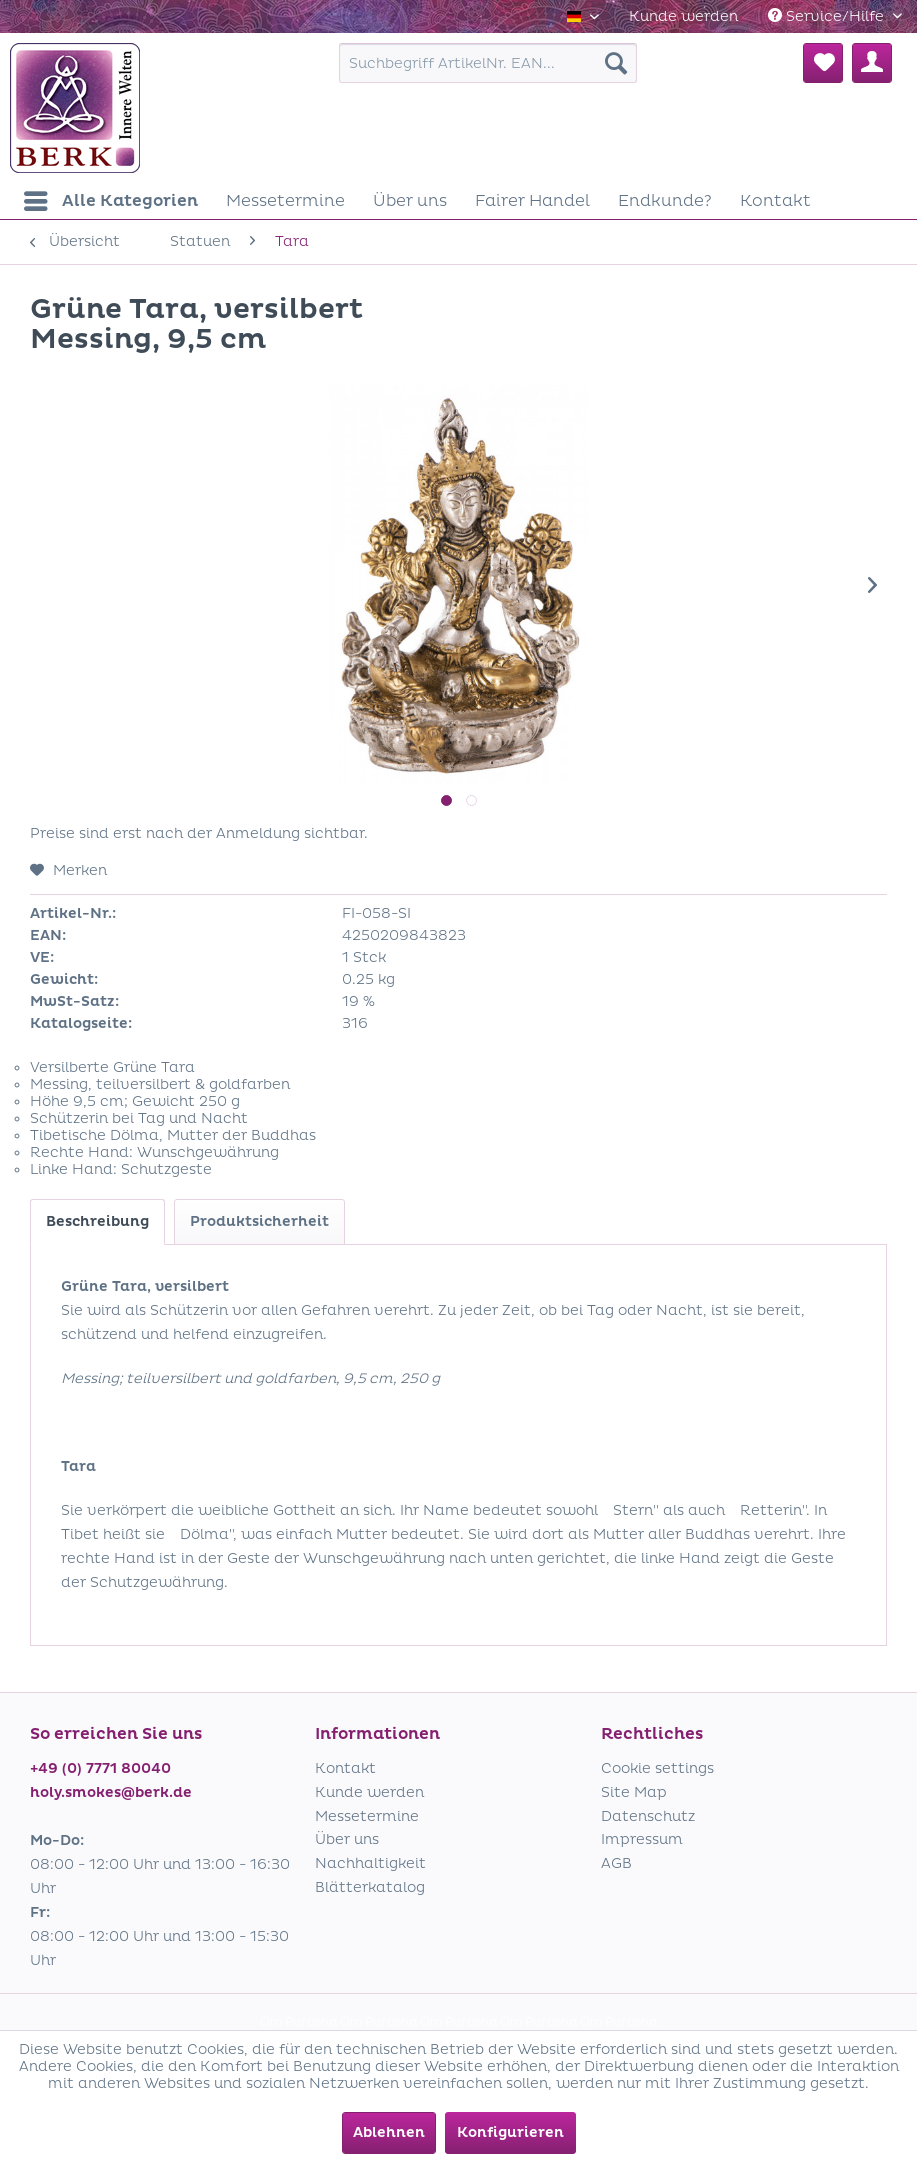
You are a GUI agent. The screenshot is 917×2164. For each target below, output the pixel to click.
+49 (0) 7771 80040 (100, 1768)
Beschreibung (97, 1221)
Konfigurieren (510, 2132)
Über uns (347, 1839)
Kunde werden (683, 16)
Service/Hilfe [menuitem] (828, 16)
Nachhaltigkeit (370, 1863)
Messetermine (367, 1816)
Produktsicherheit (259, 1221)
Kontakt (345, 1768)
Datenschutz (648, 1816)
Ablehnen (389, 2132)
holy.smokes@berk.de (111, 1792)
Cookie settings (657, 1768)
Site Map (634, 1792)
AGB (616, 1863)
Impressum (642, 1839)
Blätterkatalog (370, 1887)
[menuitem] (683, 16)
